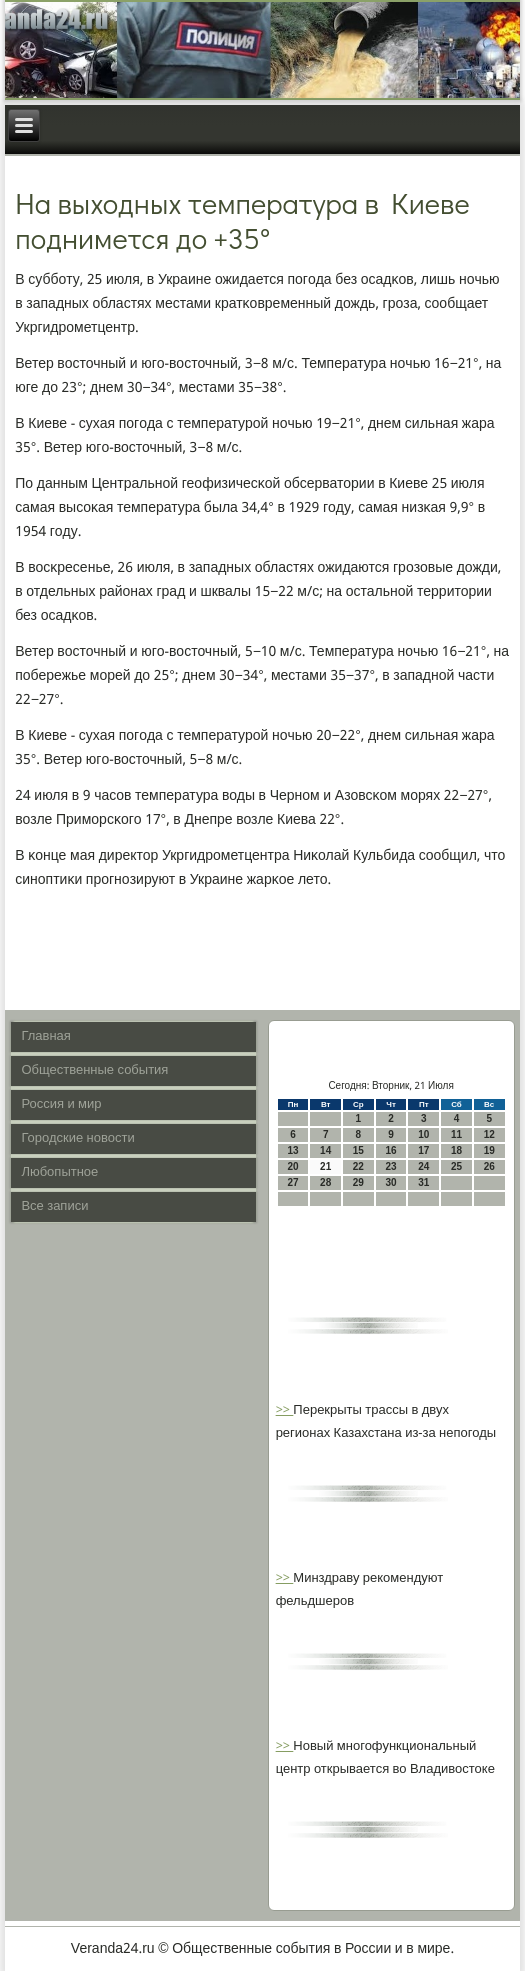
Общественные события (94, 1070)
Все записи (54, 1206)
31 (423, 1182)
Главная (45, 1036)
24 (423, 1166)
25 (456, 1166)
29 (358, 1182)
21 (325, 1166)
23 (391, 1166)
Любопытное (59, 1172)
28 (325, 1182)
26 (489, 1166)
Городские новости (77, 1138)
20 (292, 1166)
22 (358, 1166)
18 (456, 1150)
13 (292, 1150)
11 (456, 1134)
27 (292, 1182)
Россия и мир (61, 1104)
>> (285, 1410)
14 (325, 1150)
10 (423, 1134)
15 (358, 1150)
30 (391, 1182)
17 (423, 1150)
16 (391, 1150)
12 (489, 1134)
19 (489, 1150)
